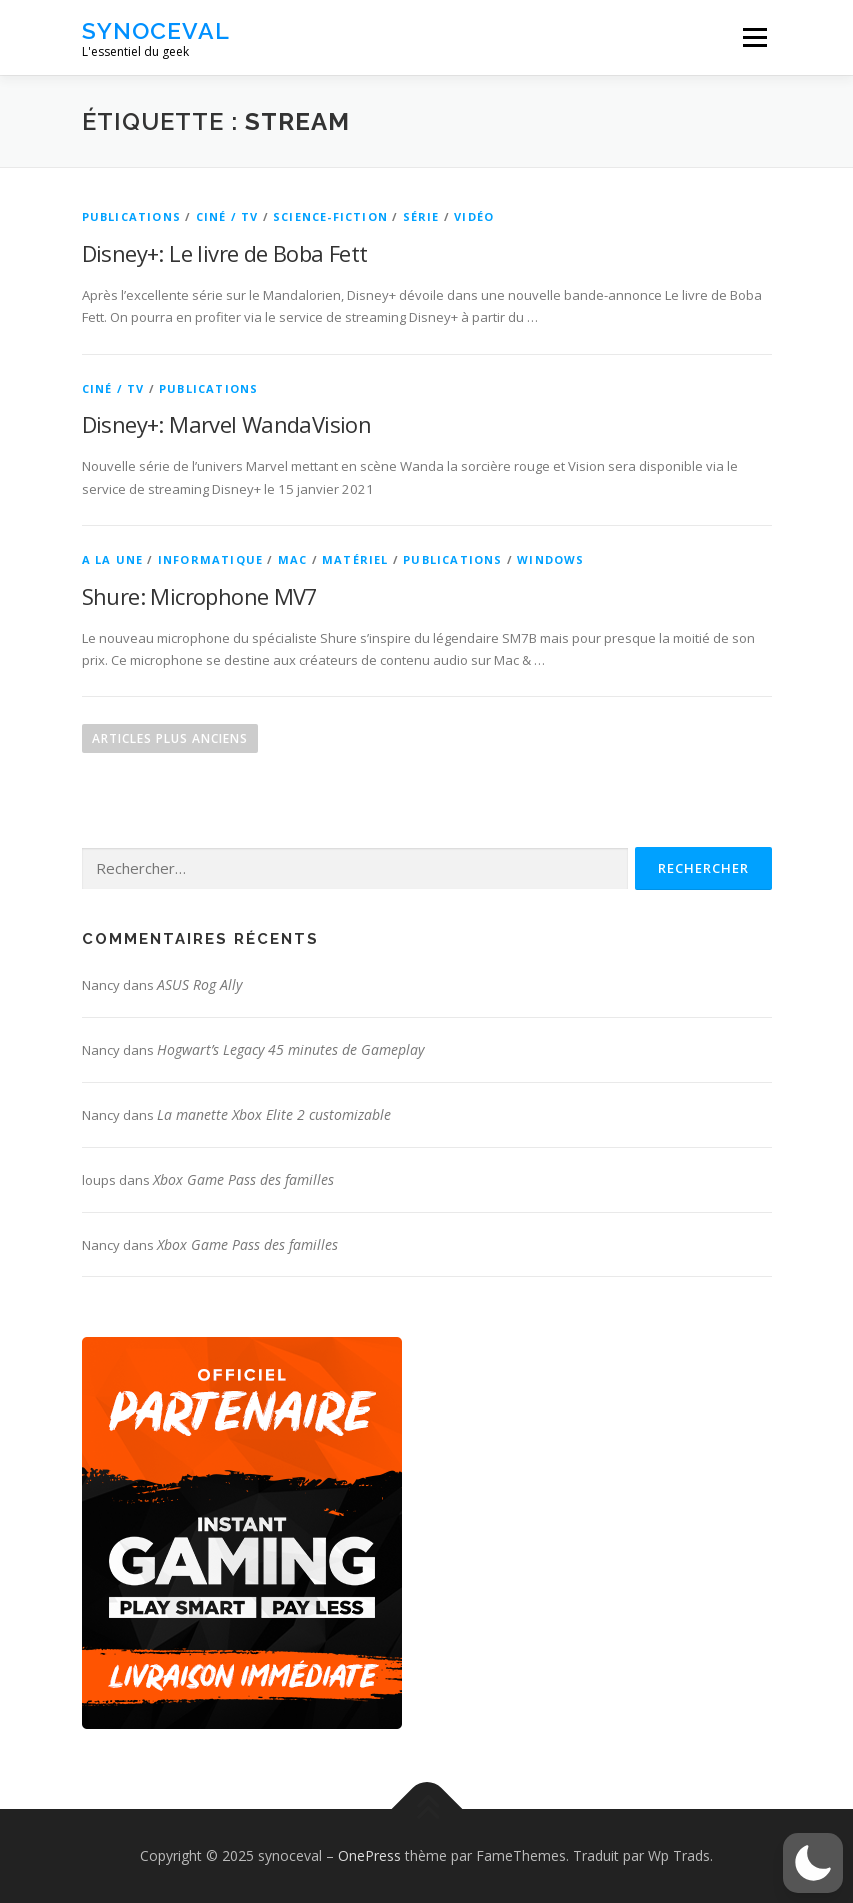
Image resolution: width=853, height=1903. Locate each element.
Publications (131, 216)
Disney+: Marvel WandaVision (227, 424)
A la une (113, 559)
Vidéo (474, 216)
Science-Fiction (330, 216)
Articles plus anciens (170, 738)
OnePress (369, 1855)
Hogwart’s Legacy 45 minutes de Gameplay (290, 1049)
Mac (293, 559)
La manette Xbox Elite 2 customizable (274, 1114)
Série (421, 216)
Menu (754, 37)
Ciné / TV (227, 216)
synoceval (156, 30)
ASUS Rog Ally (199, 984)
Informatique (210, 559)
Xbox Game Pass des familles (243, 1179)
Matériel (355, 559)
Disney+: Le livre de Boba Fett (225, 253)
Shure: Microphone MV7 (200, 596)
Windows (550, 559)
